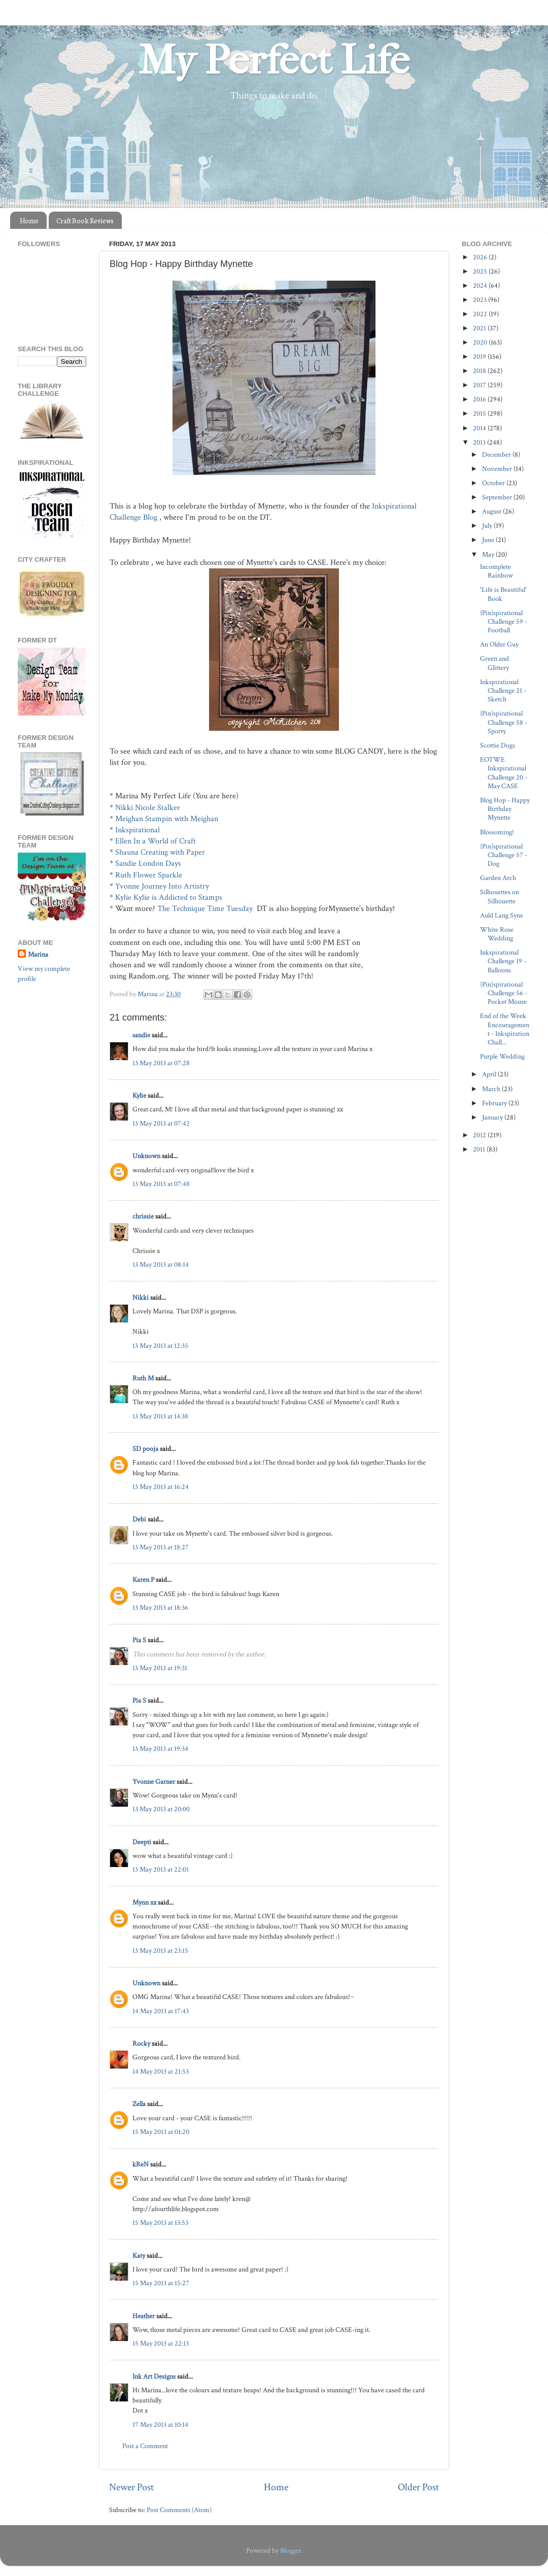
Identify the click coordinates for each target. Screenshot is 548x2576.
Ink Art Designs (154, 2376)
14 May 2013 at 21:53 (160, 2071)
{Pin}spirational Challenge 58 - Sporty (503, 722)
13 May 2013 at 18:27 (160, 1547)
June (489, 540)
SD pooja (145, 1448)
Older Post (418, 2487)
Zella (139, 2104)
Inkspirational (137, 830)
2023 (480, 299)
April (490, 1074)
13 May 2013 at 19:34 (160, 1748)
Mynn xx (144, 1902)
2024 (481, 285)
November (497, 468)
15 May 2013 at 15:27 (160, 2283)
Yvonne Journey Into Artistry (162, 886)
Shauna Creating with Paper (160, 852)
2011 (480, 1149)
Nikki (140, 1297)
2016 (480, 399)
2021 (480, 328)
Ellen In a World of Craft (154, 841)
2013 (480, 442)
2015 (480, 413)
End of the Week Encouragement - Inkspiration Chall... (504, 1029)
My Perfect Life (274, 60)
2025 (481, 271)
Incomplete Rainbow (496, 571)
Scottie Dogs (497, 745)
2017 (480, 385)
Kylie (139, 1095)
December (497, 454)
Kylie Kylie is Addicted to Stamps (168, 897)
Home (29, 220)
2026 (481, 257)
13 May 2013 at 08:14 (160, 1264)
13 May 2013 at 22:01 (160, 1869)
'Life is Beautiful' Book (503, 594)
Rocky (141, 2043)
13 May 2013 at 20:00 (161, 1809)
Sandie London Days (148, 863)
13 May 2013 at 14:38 (160, 1416)
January (493, 1117)
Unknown (146, 1156)
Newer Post (131, 2487)
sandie (141, 1035)
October (494, 483)
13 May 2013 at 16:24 (160, 1487)
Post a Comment (145, 2446)
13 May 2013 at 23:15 (160, 1950)
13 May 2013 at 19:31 (159, 1668)
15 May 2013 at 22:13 (160, 2343)
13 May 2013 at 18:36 (160, 1607)
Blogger (290, 2550)
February (495, 1103)
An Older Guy (499, 644)
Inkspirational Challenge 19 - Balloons (503, 961)
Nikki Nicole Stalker (147, 807)
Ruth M (143, 1378)
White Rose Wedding (496, 934)
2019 (480, 356)
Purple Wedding (502, 1056)
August (492, 511)
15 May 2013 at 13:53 (160, 2222)
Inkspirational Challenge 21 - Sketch (503, 690)
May (489, 554)
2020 (481, 342)
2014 (480, 428)
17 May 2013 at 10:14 (160, 2424)
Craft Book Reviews (85, 220)
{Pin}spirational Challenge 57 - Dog (503, 855)
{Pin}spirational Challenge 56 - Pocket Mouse (503, 993)
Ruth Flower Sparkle (148, 875)
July (488, 525)
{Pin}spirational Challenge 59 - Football (503, 621)
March (492, 1089)
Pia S (139, 1640)
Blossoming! (497, 832)
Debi (139, 1519)
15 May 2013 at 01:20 (160, 2132)
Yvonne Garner (153, 1781)
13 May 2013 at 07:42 (161, 1123)
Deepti (141, 1842)
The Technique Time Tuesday (205, 908)
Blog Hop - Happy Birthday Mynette (505, 809)
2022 (481, 314)
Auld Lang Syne (501, 915)
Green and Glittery (494, 663)
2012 (480, 1135)
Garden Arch (498, 878)
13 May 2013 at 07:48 (161, 1184)
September (497, 497)
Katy (138, 2255)
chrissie (143, 1216)
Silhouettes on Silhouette (499, 896)
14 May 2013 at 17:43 (160, 2011)
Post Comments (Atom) (179, 2510)
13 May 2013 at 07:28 (161, 1063)
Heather (143, 2316)
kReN (140, 2164)
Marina (38, 954)
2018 (480, 371)
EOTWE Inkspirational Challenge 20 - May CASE (503, 773)
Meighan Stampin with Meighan (166, 819)
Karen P (143, 1579)
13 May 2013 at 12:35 (160, 1345)
